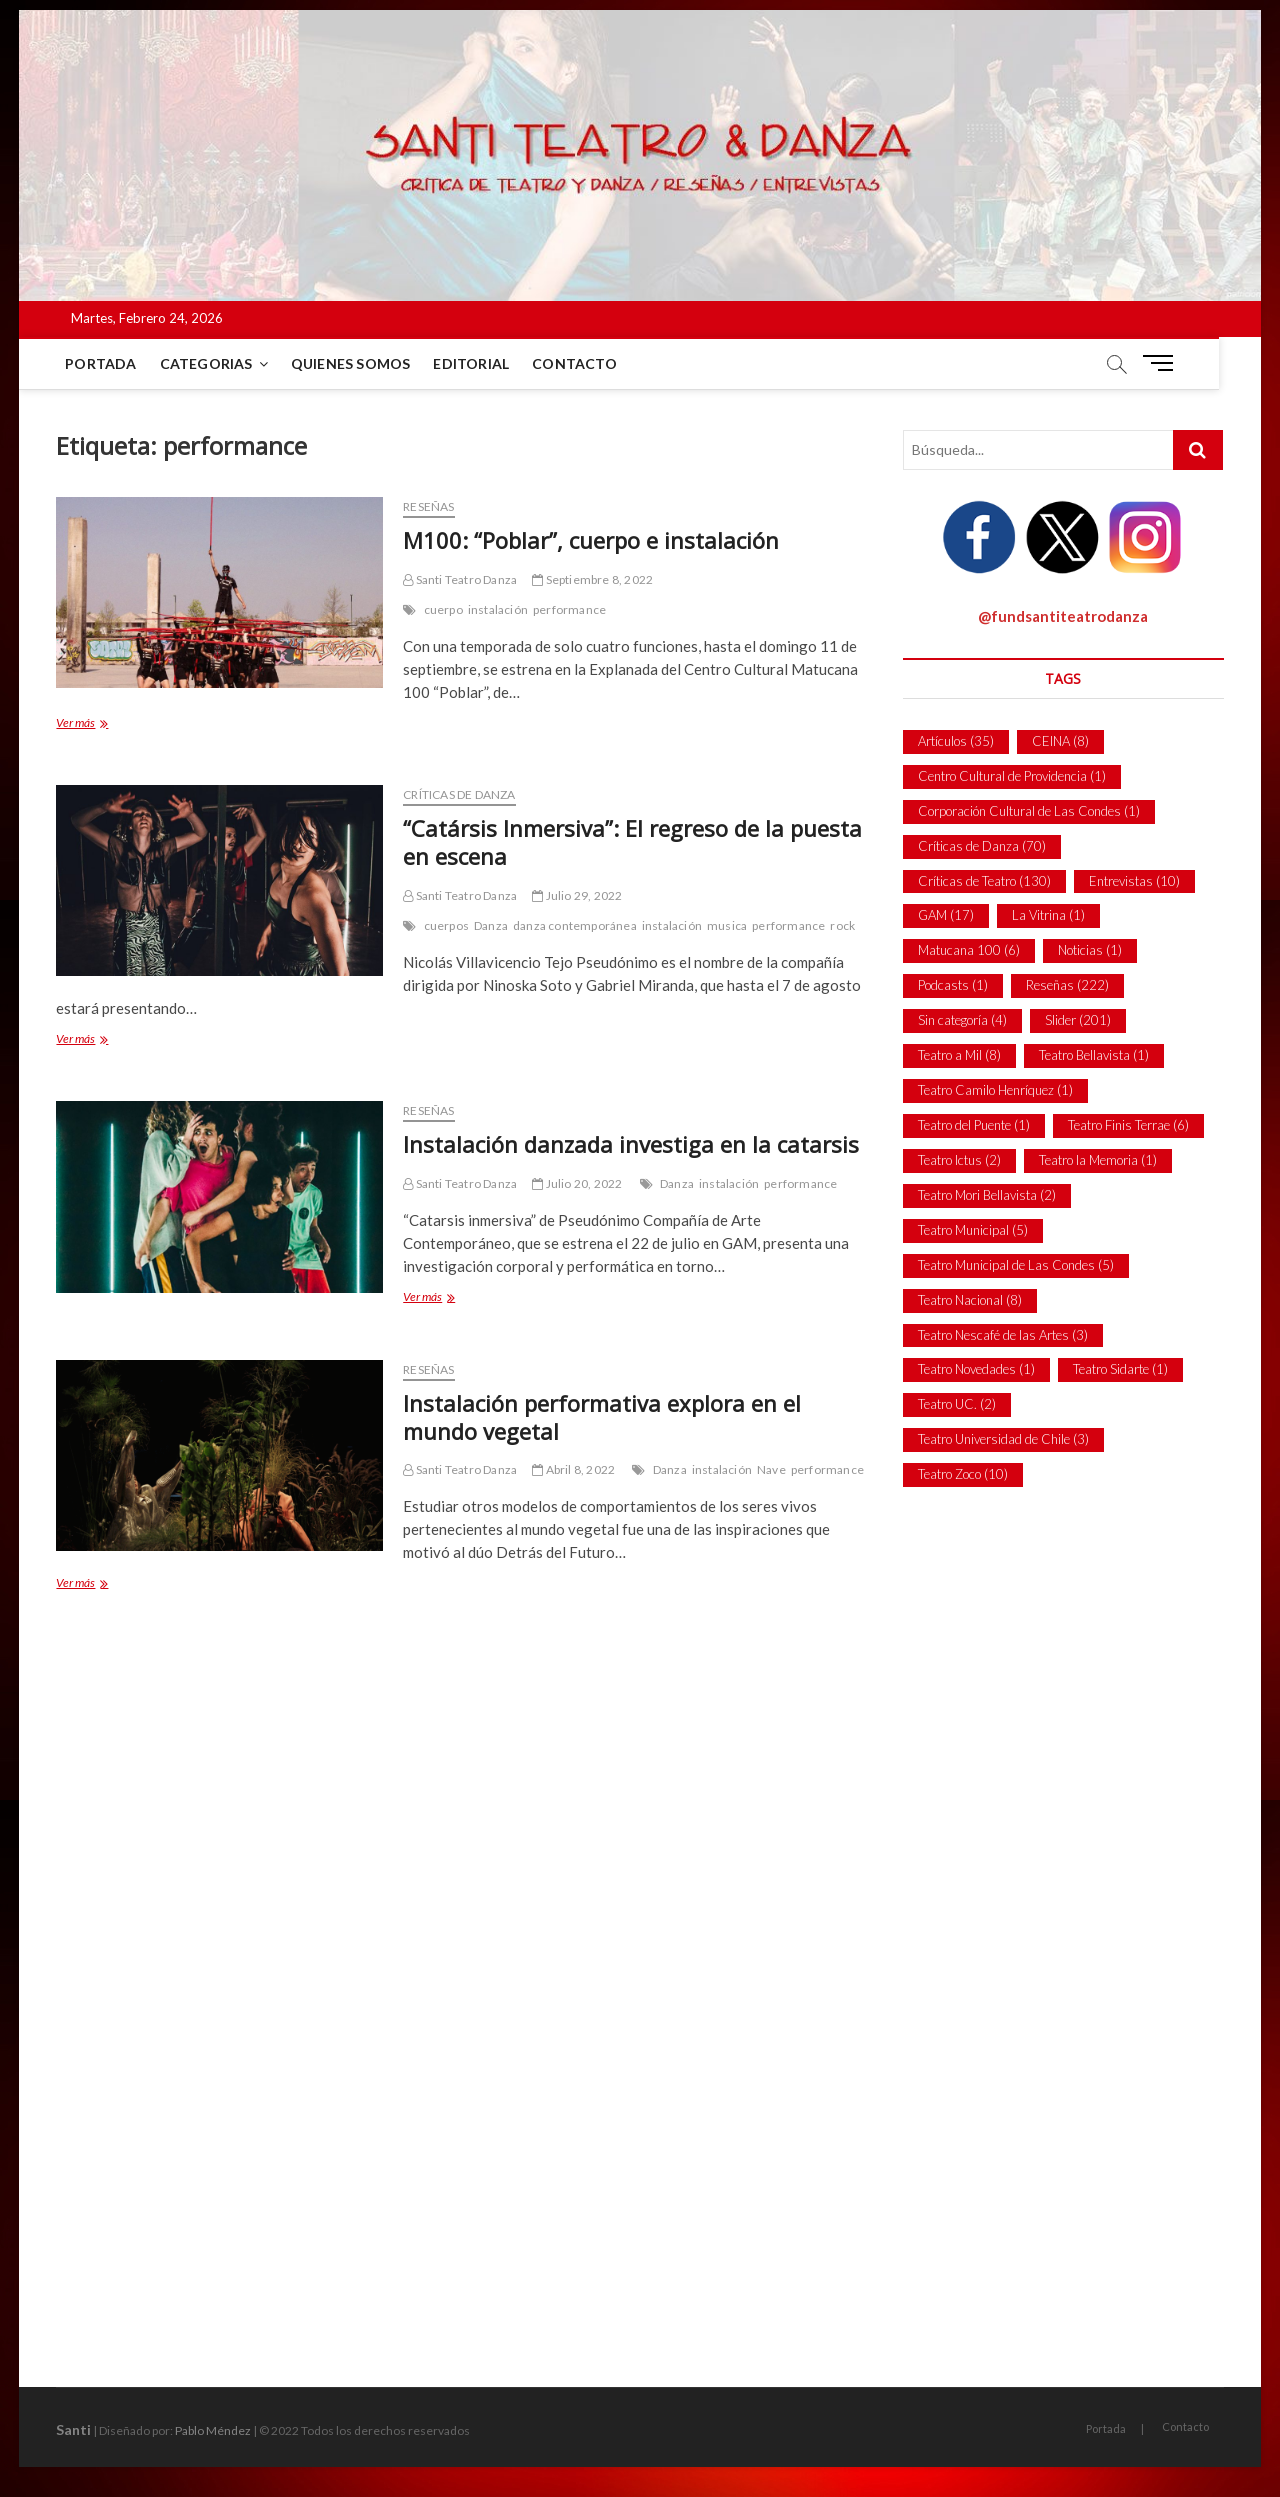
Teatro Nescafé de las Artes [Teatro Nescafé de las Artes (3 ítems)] (1003, 1335)
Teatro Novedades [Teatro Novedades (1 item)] (976, 1369)
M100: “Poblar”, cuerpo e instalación (591, 540)
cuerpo (443, 609)
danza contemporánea (575, 925)
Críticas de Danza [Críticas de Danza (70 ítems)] (982, 846)
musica (727, 925)
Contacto (575, 363)
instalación (498, 609)
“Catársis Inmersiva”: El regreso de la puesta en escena (632, 842)
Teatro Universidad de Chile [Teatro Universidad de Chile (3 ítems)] (1003, 1439)
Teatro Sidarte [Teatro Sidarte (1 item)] (1120, 1369)
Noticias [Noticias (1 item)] (1090, 950)
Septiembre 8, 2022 (592, 579)
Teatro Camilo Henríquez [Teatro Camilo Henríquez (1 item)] (995, 1090)
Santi (73, 2429)
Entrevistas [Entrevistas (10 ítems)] (1134, 881)
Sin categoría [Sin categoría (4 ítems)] (962, 1020)
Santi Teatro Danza (460, 579)
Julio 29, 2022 (577, 895)
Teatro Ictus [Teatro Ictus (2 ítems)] (959, 1160)
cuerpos (446, 925)
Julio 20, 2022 (577, 1183)
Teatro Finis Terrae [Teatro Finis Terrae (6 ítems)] (1128, 1125)
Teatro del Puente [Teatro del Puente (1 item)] (974, 1125)
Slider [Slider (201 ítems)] (1078, 1020)
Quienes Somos (352, 363)
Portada (101, 363)
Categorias (207, 363)
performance (569, 609)
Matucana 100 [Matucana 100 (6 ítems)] (969, 950)
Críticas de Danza (459, 794)
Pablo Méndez (213, 2430)
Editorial (473, 363)
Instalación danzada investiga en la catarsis (631, 1144)
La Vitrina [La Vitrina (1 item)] (1048, 915)
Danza (491, 925)
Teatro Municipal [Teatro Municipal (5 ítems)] (973, 1230)
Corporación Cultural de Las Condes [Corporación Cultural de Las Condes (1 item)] (1029, 811)
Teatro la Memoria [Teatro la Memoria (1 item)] (1098, 1160)
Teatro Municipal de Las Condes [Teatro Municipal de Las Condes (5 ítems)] (1016, 1265)
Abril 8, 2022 (573, 1469)
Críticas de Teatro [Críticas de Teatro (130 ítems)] (984, 881)
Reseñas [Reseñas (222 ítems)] (1067, 985)
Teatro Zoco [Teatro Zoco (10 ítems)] (963, 1474)
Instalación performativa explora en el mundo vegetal (602, 1417)
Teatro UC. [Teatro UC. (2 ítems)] (957, 1404)
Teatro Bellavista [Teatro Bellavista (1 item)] (1094, 1055)
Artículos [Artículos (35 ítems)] (956, 741)
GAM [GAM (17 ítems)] (946, 915)
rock (842, 925)
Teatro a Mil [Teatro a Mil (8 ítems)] (959, 1055)
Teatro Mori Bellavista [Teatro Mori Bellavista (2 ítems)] (987, 1195)
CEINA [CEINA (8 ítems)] (1060, 741)
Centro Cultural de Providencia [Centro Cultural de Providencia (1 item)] (1012, 776)
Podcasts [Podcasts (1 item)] (953, 985)
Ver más (101, 724)
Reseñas (428, 506)
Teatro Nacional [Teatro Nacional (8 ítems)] (970, 1300)
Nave (771, 1469)
